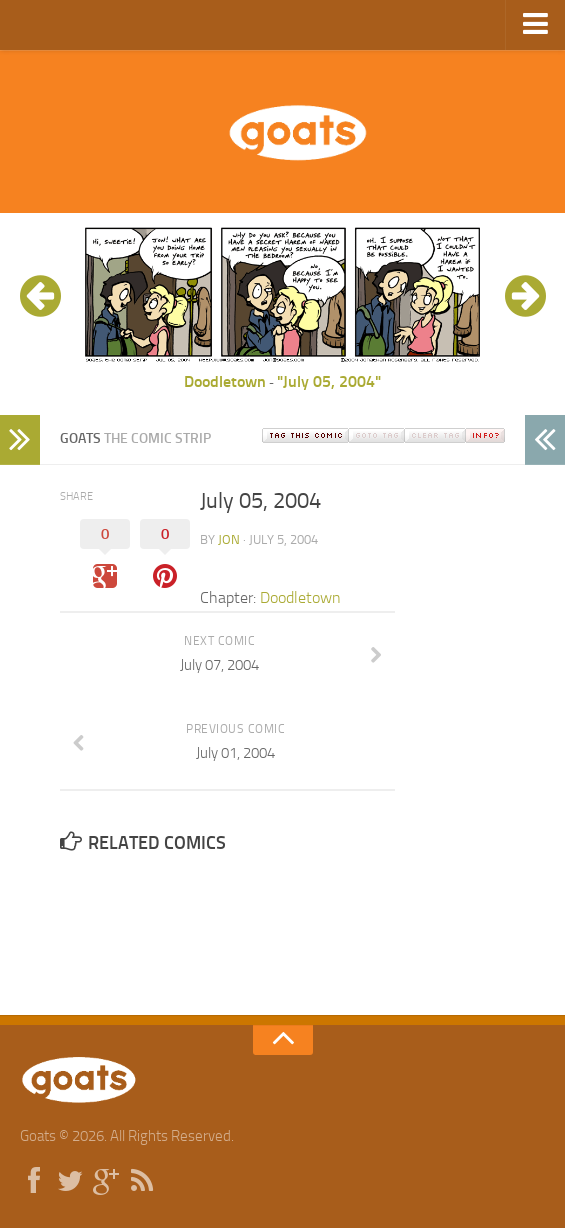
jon (229, 539)
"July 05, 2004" (329, 381)
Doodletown (225, 381)
